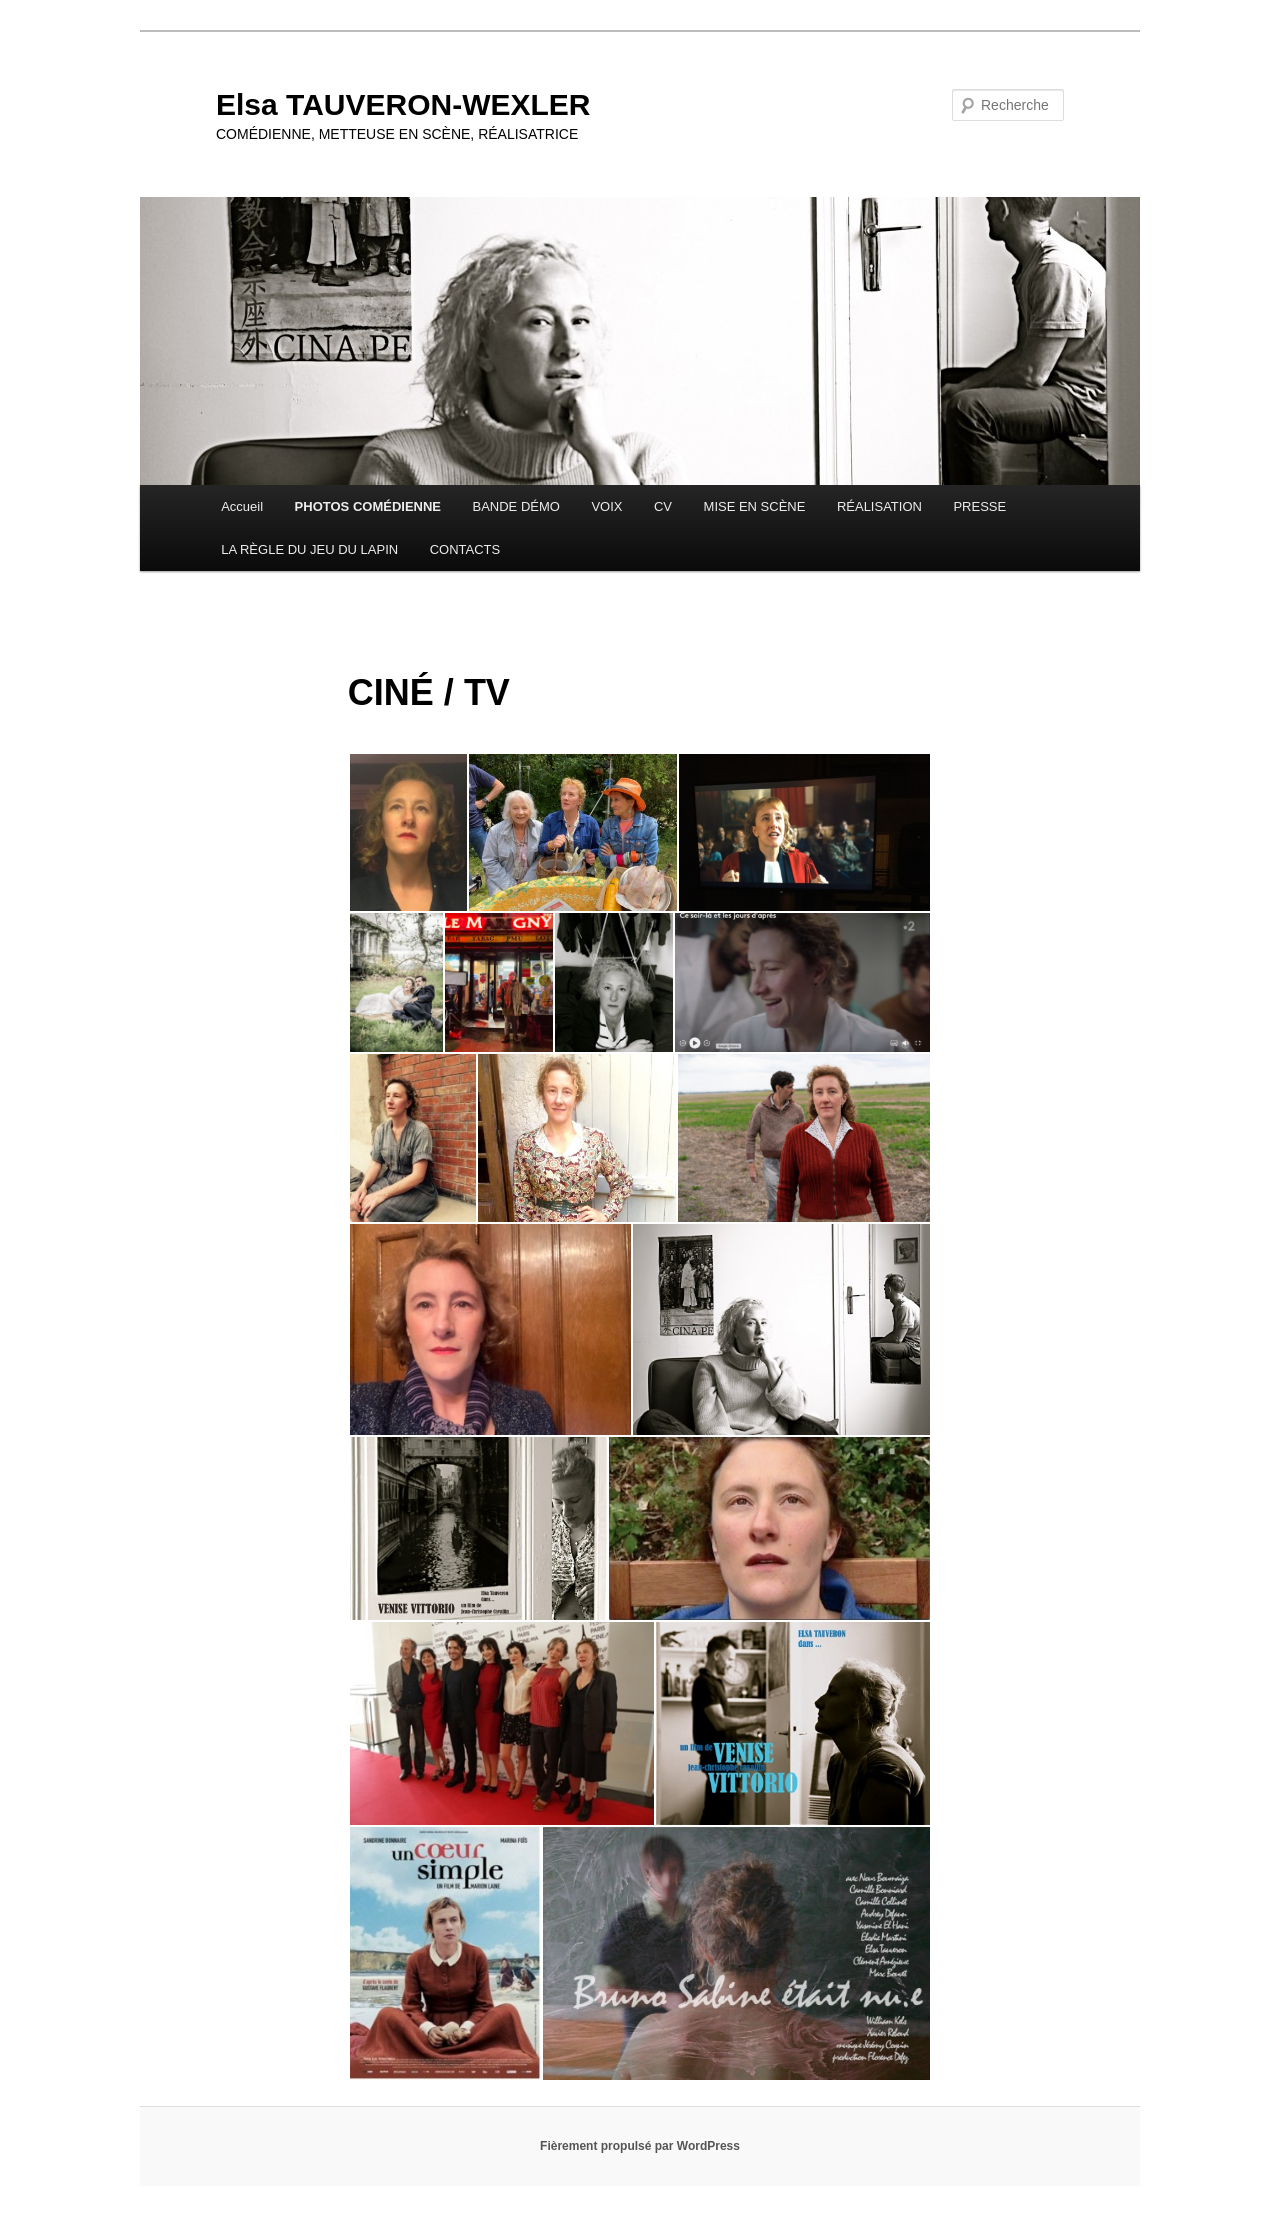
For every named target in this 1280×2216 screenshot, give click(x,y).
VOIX (606, 506)
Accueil (242, 506)
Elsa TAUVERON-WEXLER (403, 104)
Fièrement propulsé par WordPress (640, 2146)
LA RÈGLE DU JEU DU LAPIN (309, 549)
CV (663, 506)
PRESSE (979, 506)
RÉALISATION (879, 506)
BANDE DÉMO (516, 506)
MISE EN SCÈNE (755, 506)
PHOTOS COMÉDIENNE (368, 506)
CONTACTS (465, 549)
